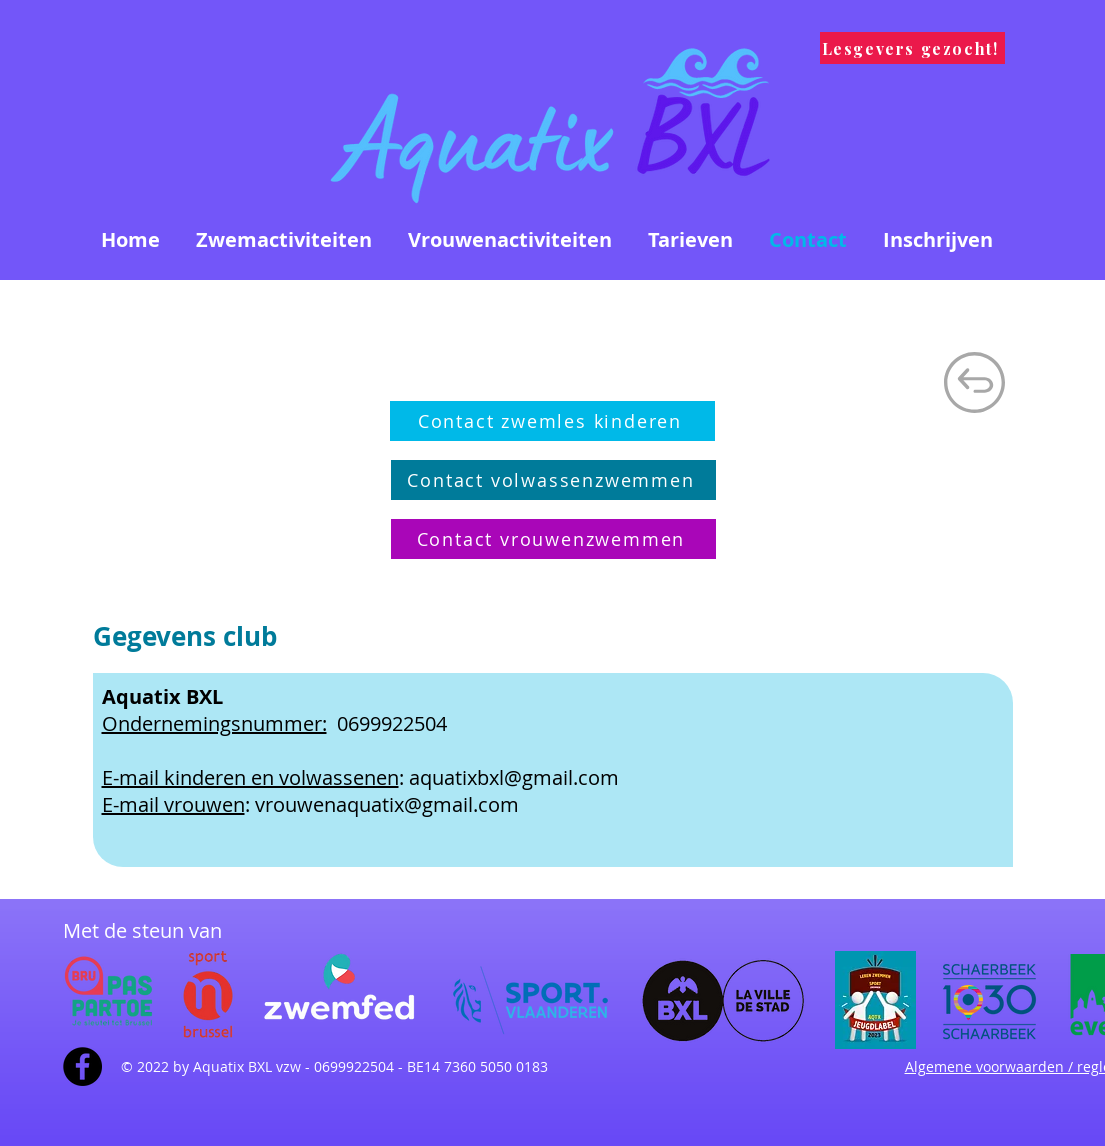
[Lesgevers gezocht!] (912, 48)
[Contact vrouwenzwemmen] (553, 539)
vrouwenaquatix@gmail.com (387, 804)
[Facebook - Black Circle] (82, 1066)
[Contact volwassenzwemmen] (553, 480)
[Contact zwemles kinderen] (552, 421)
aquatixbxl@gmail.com (514, 777)
